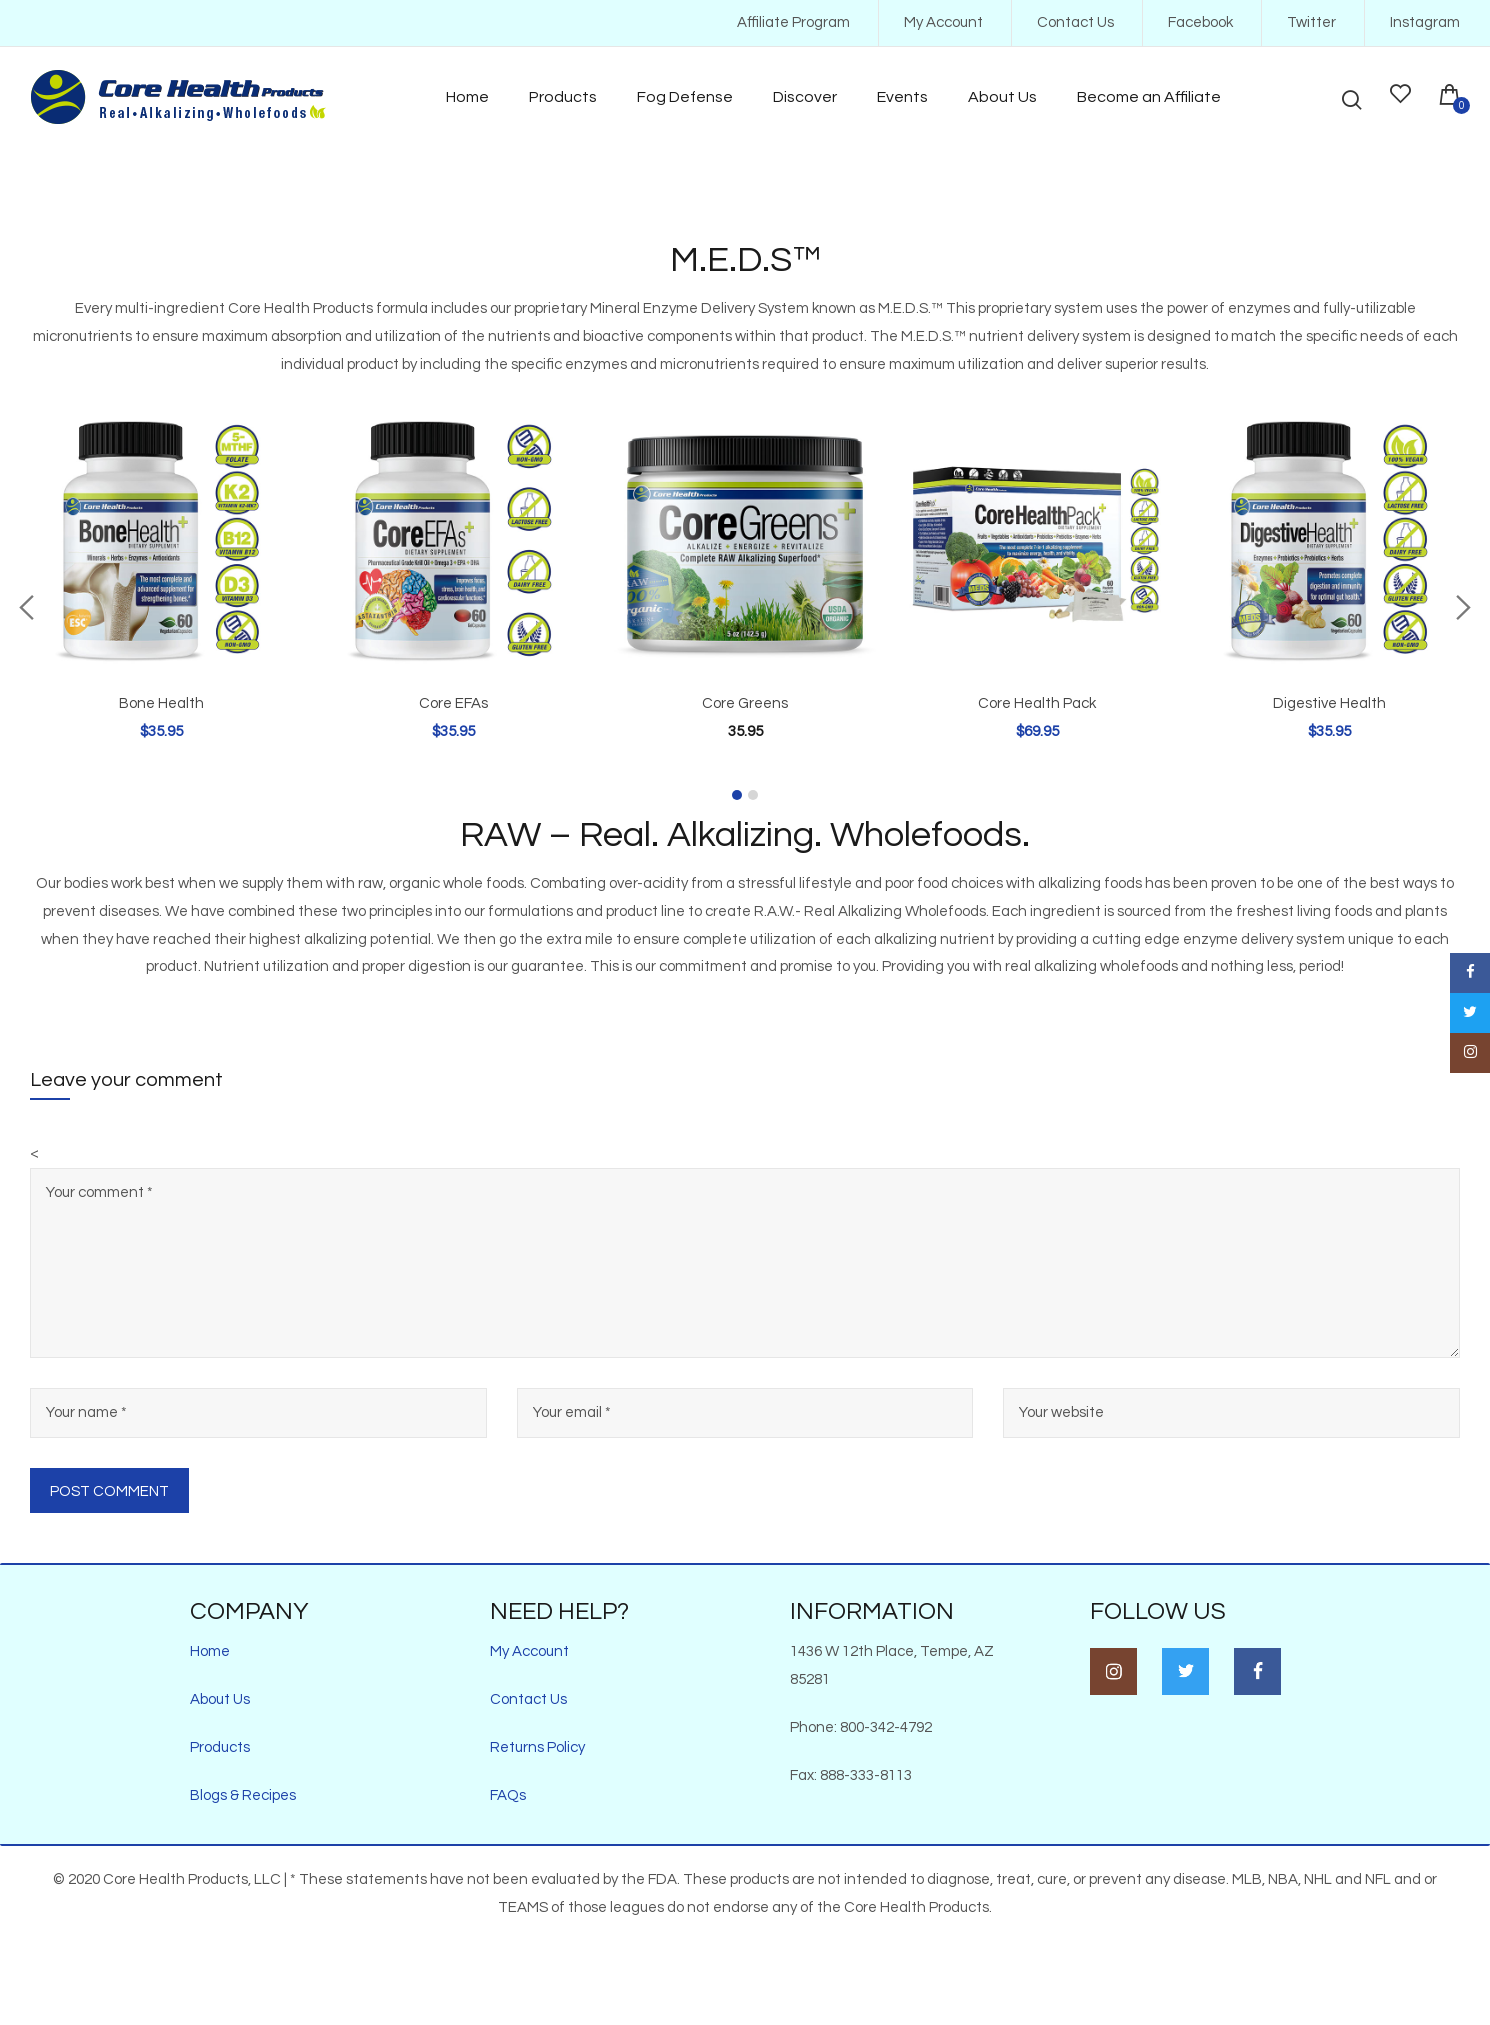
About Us (220, 1699)
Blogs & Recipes (243, 1795)
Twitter (1311, 22)
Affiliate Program (793, 22)
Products (220, 1747)
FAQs (508, 1795)
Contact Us (1075, 22)
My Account (943, 22)
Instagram (1425, 22)
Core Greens (745, 703)
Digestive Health (1329, 703)
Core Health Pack (1037, 703)
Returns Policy (537, 1747)
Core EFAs (453, 703)
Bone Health (161, 703)
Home (210, 1651)
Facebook (1200, 22)
